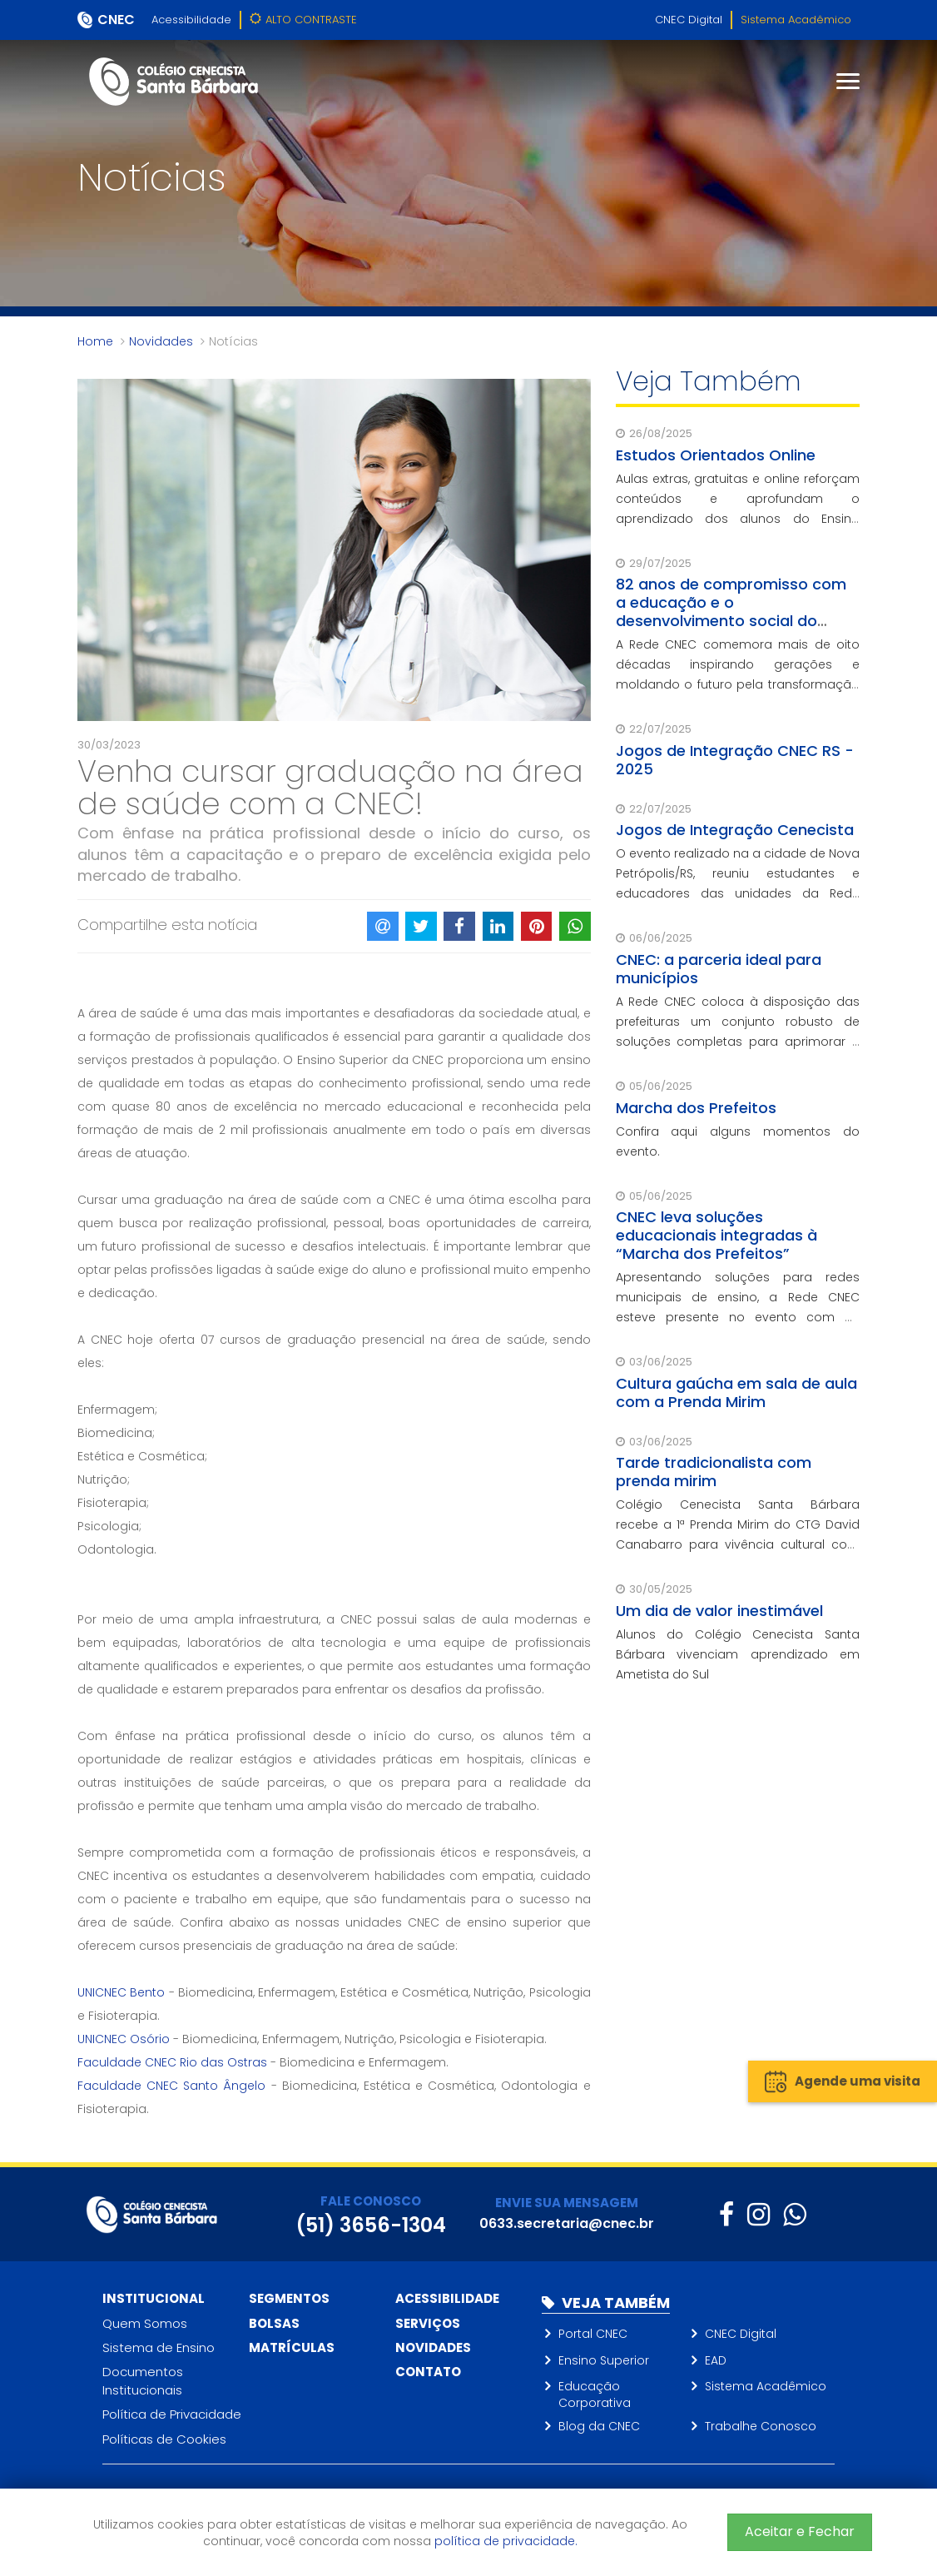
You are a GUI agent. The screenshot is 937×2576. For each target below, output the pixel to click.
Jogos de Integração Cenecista (735, 829)
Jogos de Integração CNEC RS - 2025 (735, 759)
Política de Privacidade (171, 2414)
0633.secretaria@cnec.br (566, 2223)
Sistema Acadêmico (796, 19)
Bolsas (274, 2323)
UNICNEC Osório (123, 2039)
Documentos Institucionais (142, 2380)
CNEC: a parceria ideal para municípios (718, 968)
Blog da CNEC (599, 2426)
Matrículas (292, 2347)
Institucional (153, 2298)
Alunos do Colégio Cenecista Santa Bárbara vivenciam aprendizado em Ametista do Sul (738, 1654)
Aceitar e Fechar (800, 2531)
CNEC (116, 19)
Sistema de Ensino (158, 2347)
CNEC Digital (688, 19)
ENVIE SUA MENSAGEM (566, 2202)
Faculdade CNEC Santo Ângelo (171, 2085)
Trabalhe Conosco (760, 2426)
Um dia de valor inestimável (719, 1610)
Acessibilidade (191, 19)
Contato (428, 2371)
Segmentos (289, 2298)
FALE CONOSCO (370, 2201)
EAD (715, 2360)
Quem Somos (144, 2323)
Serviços (427, 2323)
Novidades (161, 341)
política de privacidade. (506, 2541)
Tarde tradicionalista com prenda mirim (713, 1471)
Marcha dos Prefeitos (696, 1107)
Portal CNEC (592, 2333)
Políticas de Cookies (164, 2439)
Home (95, 341)
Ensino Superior (603, 2360)
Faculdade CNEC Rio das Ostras (172, 2062)
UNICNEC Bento (121, 1992)
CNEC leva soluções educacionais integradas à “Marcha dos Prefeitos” (716, 1235)
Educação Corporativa (594, 2394)
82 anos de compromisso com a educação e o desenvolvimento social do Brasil (731, 611)
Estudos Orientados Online (716, 455)
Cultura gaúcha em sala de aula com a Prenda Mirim (736, 1392)
